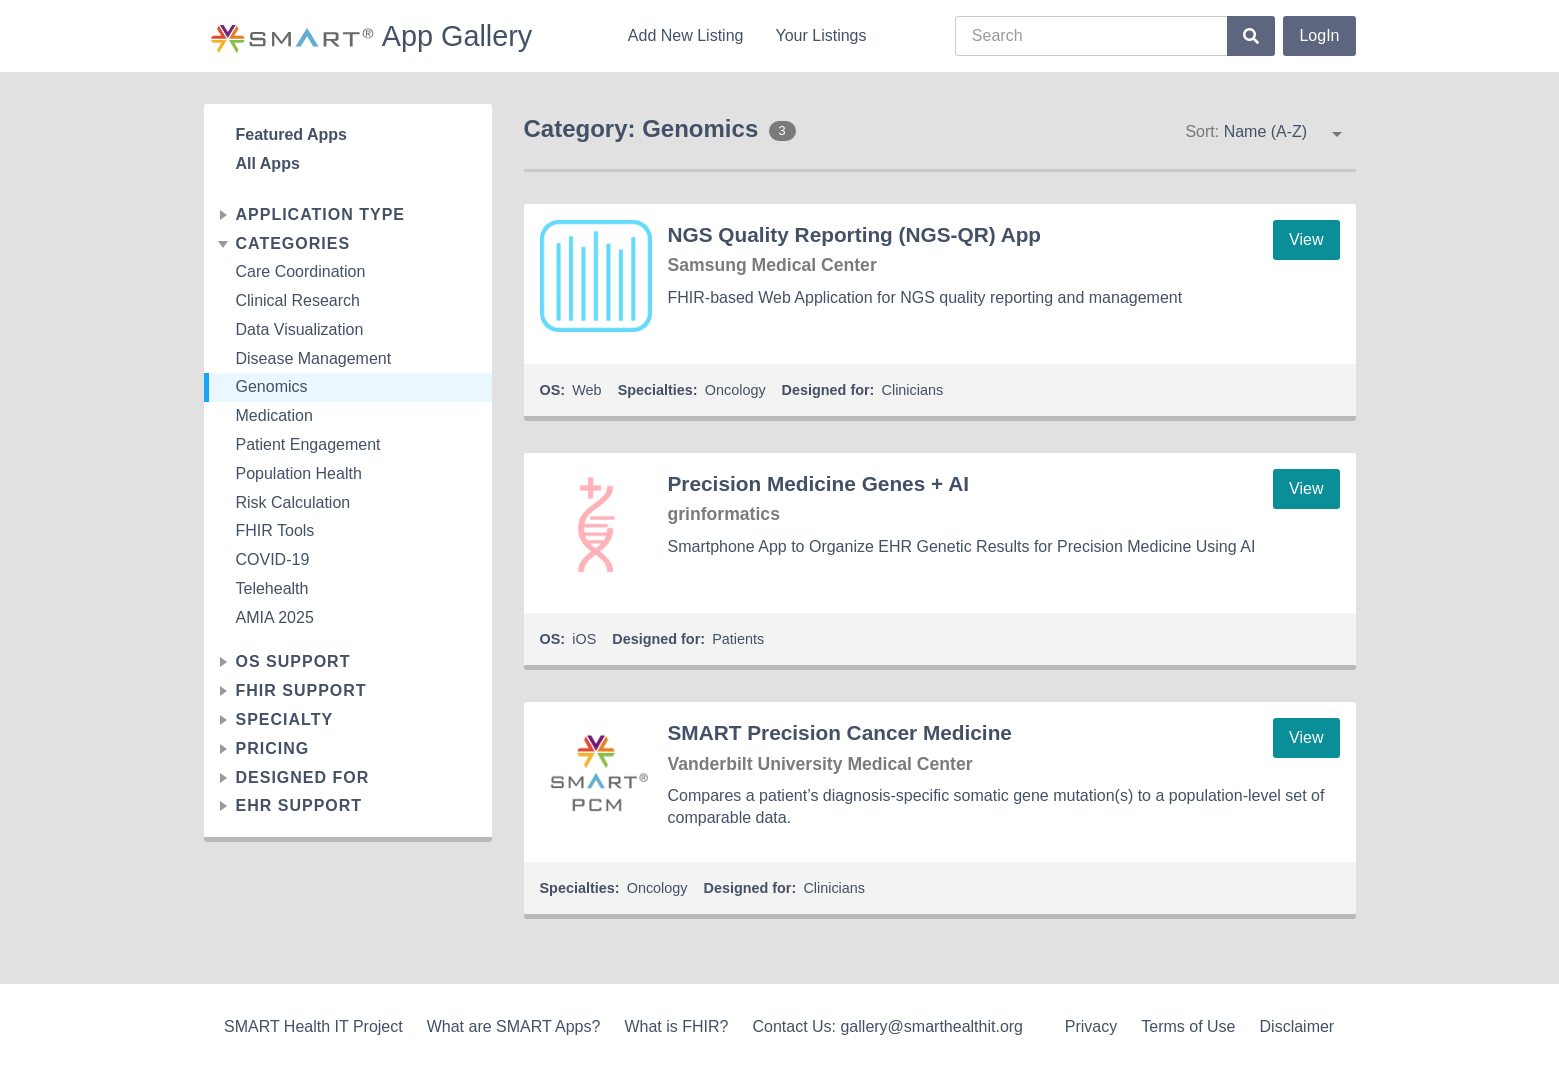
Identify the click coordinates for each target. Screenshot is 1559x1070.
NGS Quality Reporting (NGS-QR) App (855, 234)
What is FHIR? (676, 1026)
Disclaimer (1297, 1026)
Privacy (1091, 1026)
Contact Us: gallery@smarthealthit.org (887, 1026)
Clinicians (913, 390)
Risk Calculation (293, 502)
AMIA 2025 (275, 617)
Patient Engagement (308, 444)
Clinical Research (298, 300)
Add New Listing (686, 35)
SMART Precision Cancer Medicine (840, 732)
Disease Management (314, 358)
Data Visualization (300, 329)
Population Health (299, 473)
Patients (738, 639)
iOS (584, 639)
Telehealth (272, 588)
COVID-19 (273, 559)
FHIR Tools (275, 530)
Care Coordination (301, 271)
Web (586, 390)
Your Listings (820, 35)
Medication (274, 415)
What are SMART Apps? (514, 1026)
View (1306, 239)
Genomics (272, 386)
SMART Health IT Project (313, 1026)
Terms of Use (1188, 1026)
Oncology (735, 390)
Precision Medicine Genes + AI (818, 483)
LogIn (1319, 35)
